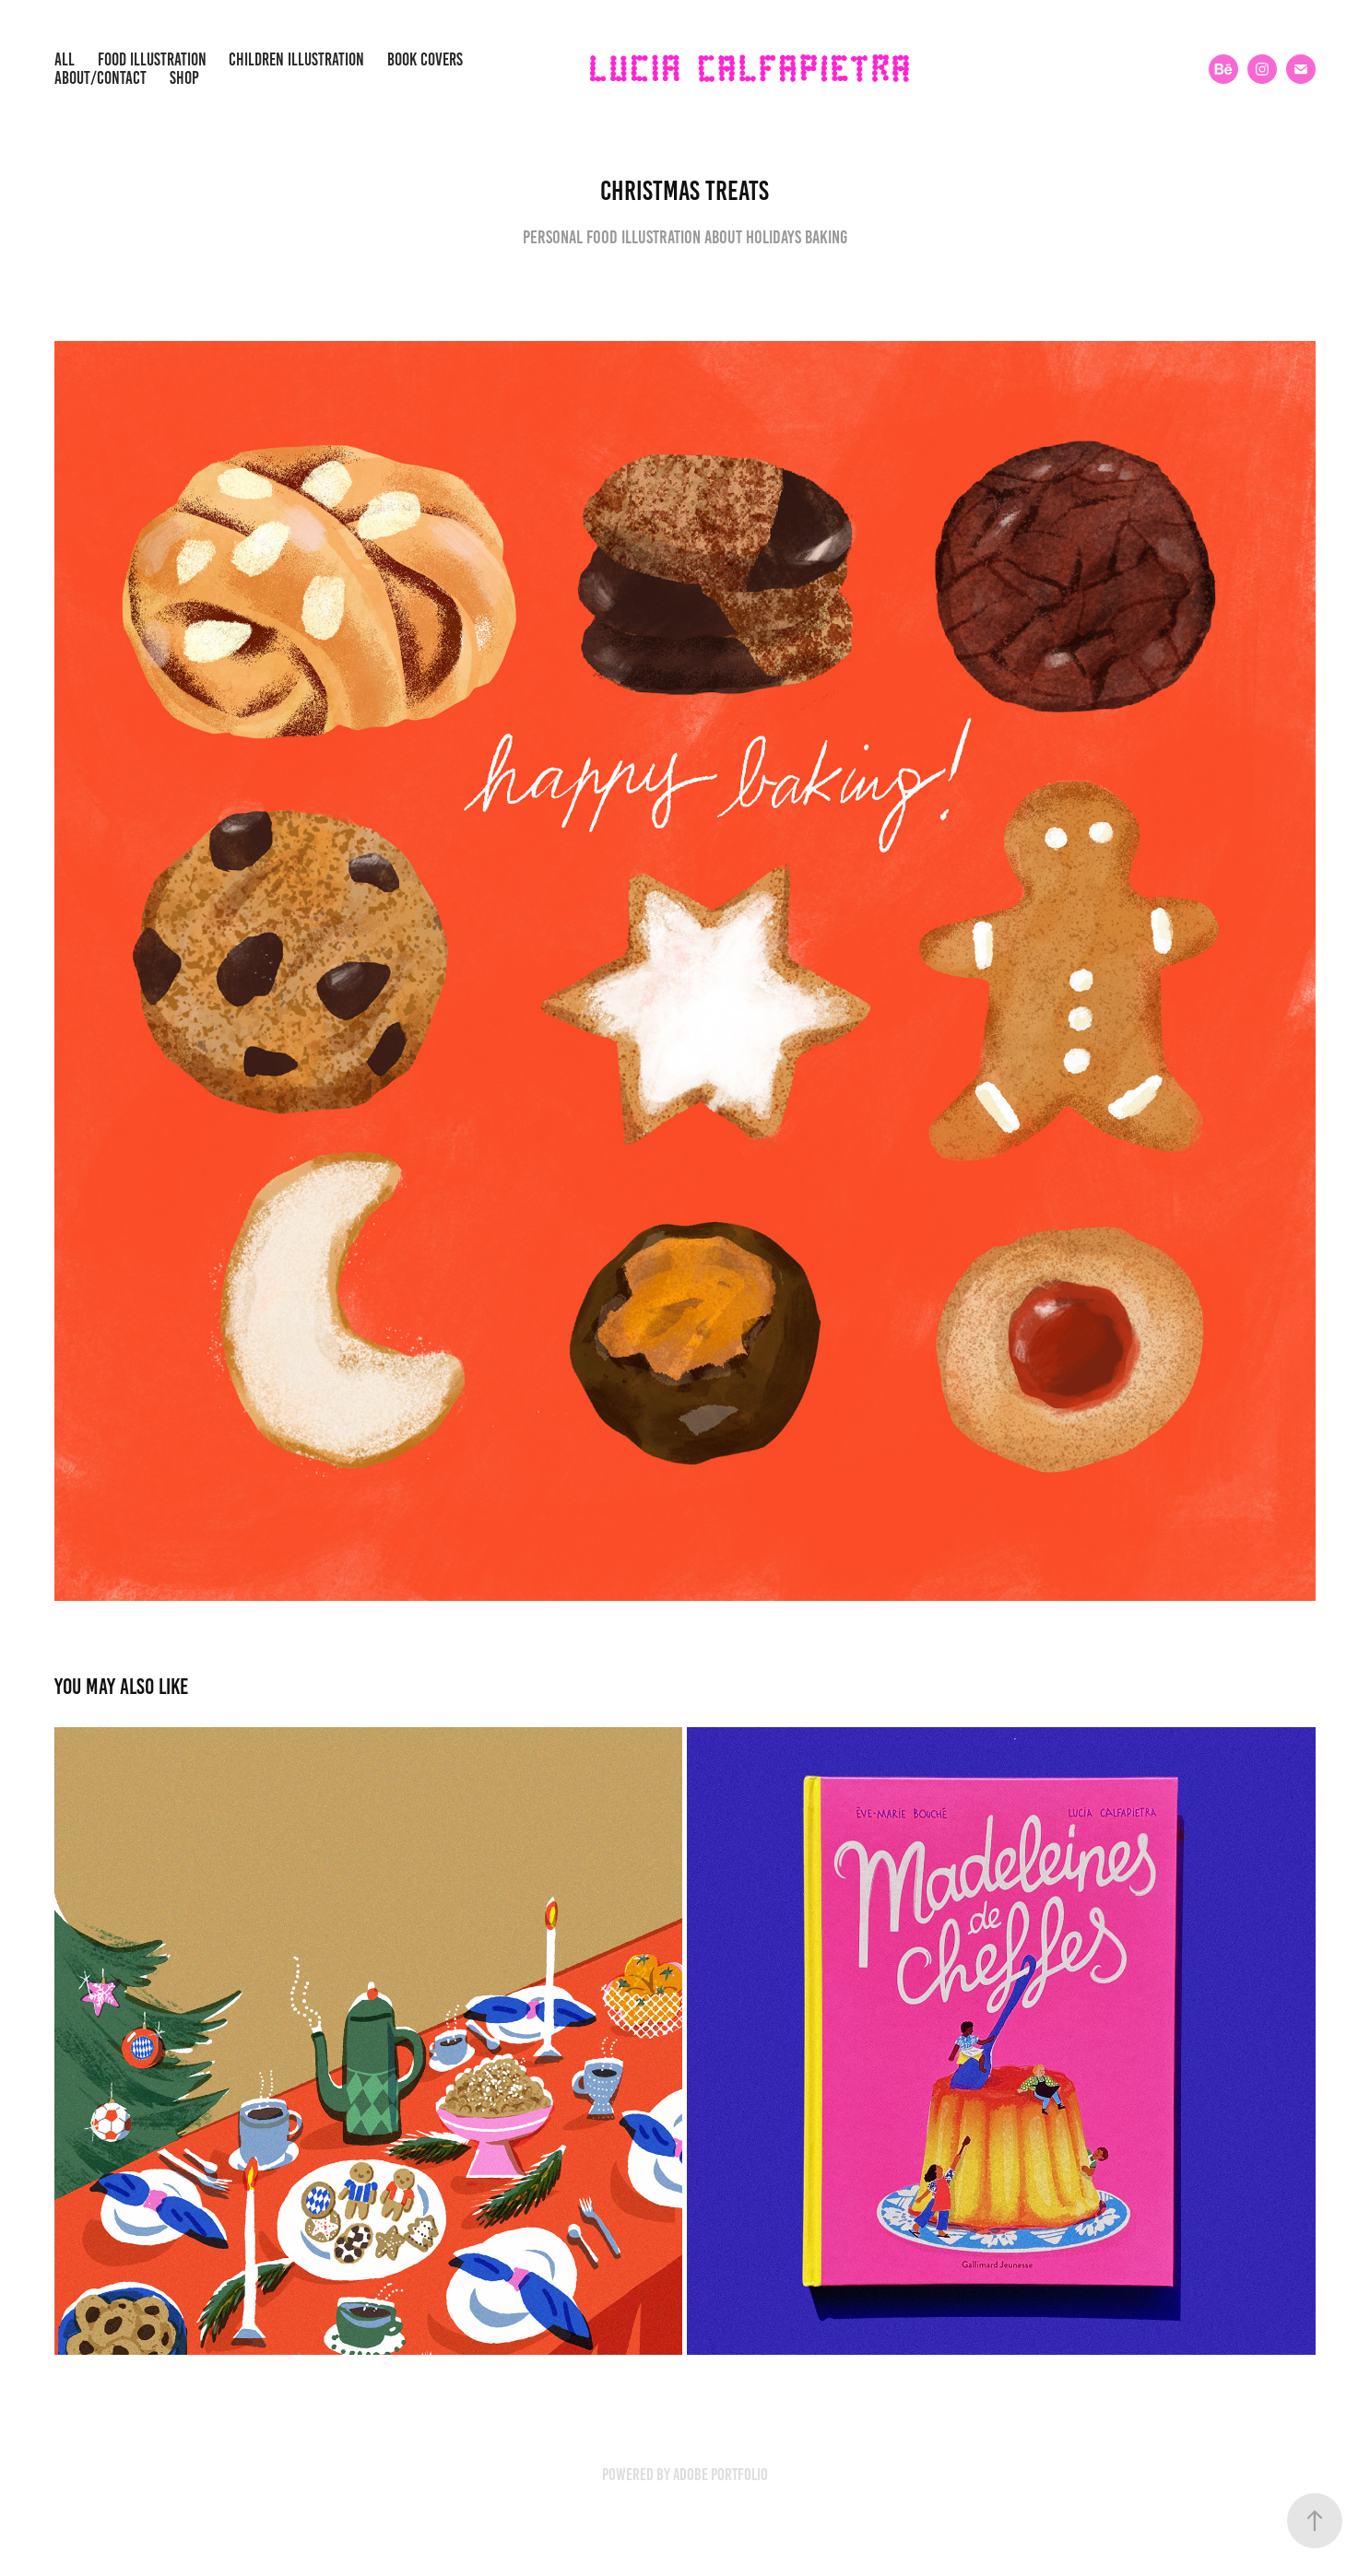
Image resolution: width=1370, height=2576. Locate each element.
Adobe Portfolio (720, 2474)
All (64, 59)
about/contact (100, 78)
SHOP (184, 78)
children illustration (296, 59)
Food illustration (152, 59)
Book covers (425, 59)
